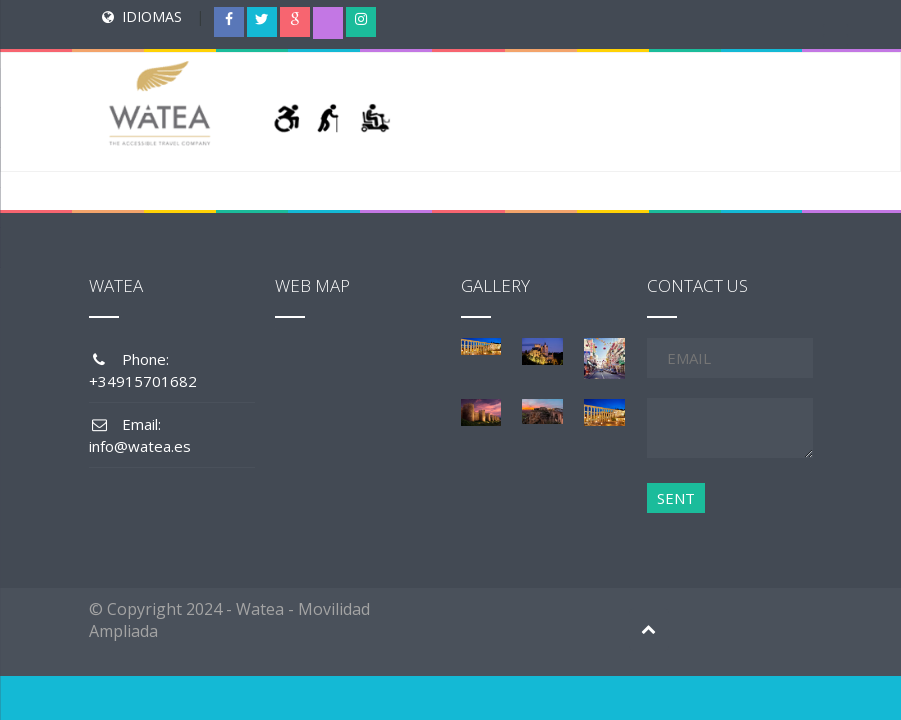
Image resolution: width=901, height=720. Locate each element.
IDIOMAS (152, 16)
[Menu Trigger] (836, 35)
